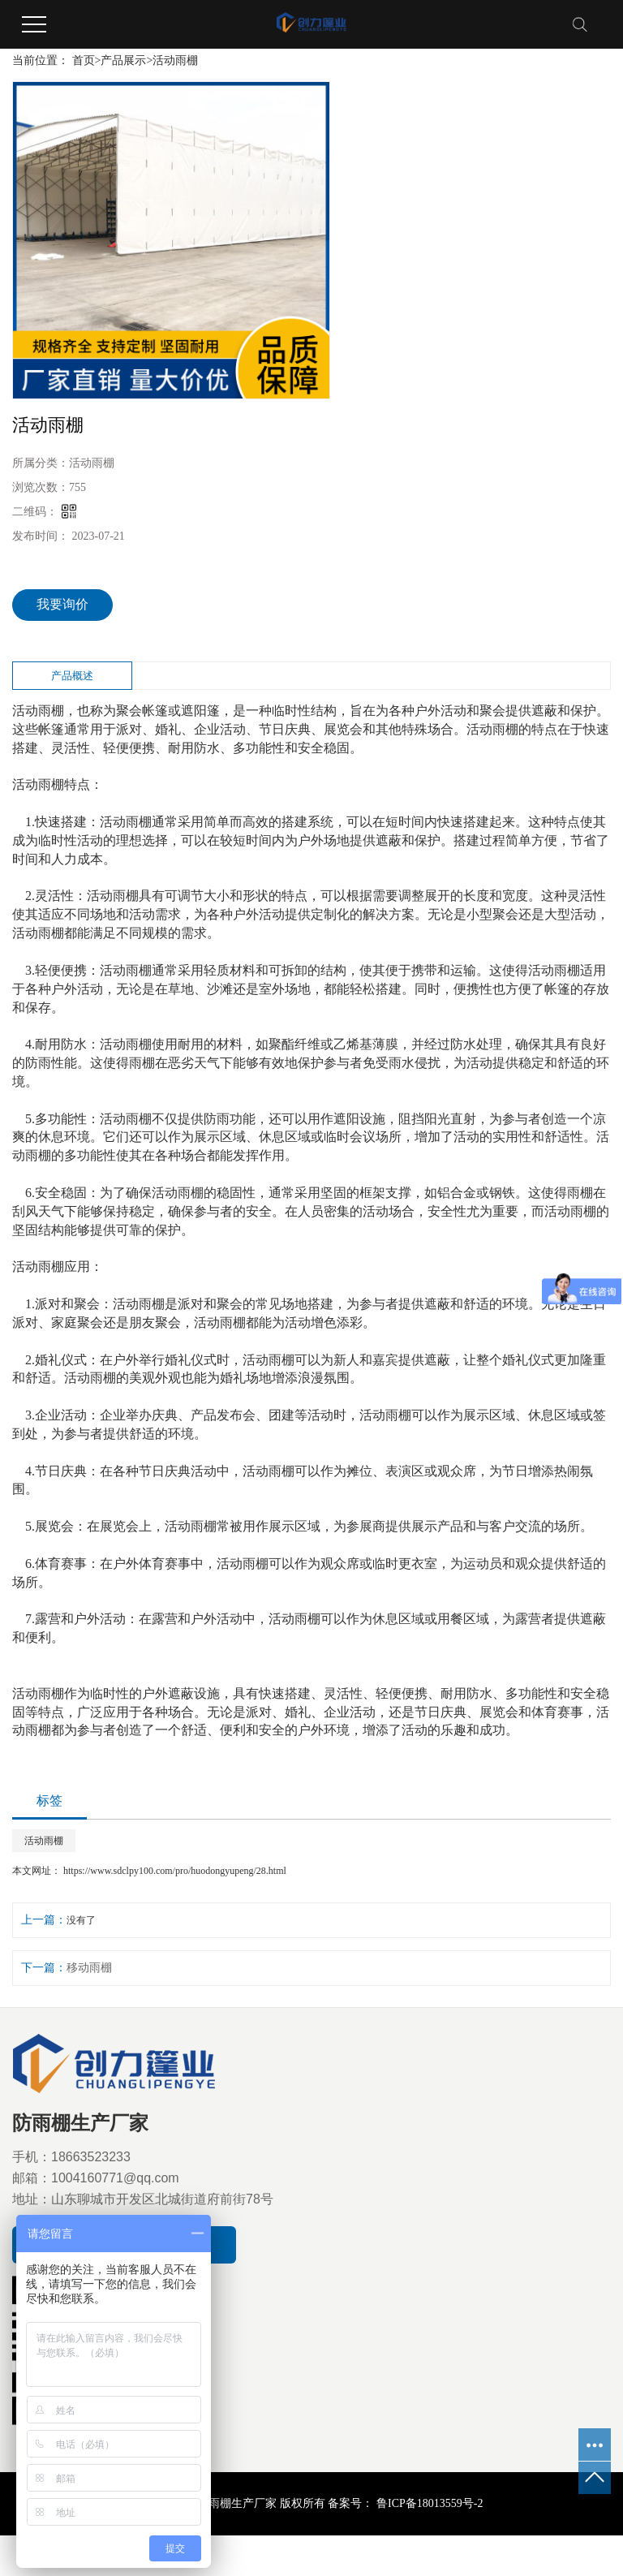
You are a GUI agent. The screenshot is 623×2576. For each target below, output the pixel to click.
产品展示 (123, 60)
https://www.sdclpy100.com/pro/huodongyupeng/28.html (174, 1870)
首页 (83, 60)
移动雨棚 (89, 1968)
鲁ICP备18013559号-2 (428, 2503)
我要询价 (62, 604)
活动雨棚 (175, 60)
